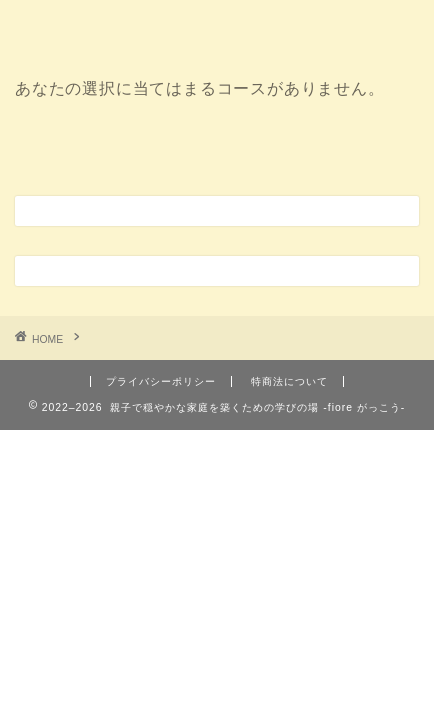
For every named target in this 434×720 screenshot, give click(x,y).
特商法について (289, 381)
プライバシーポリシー (161, 381)
